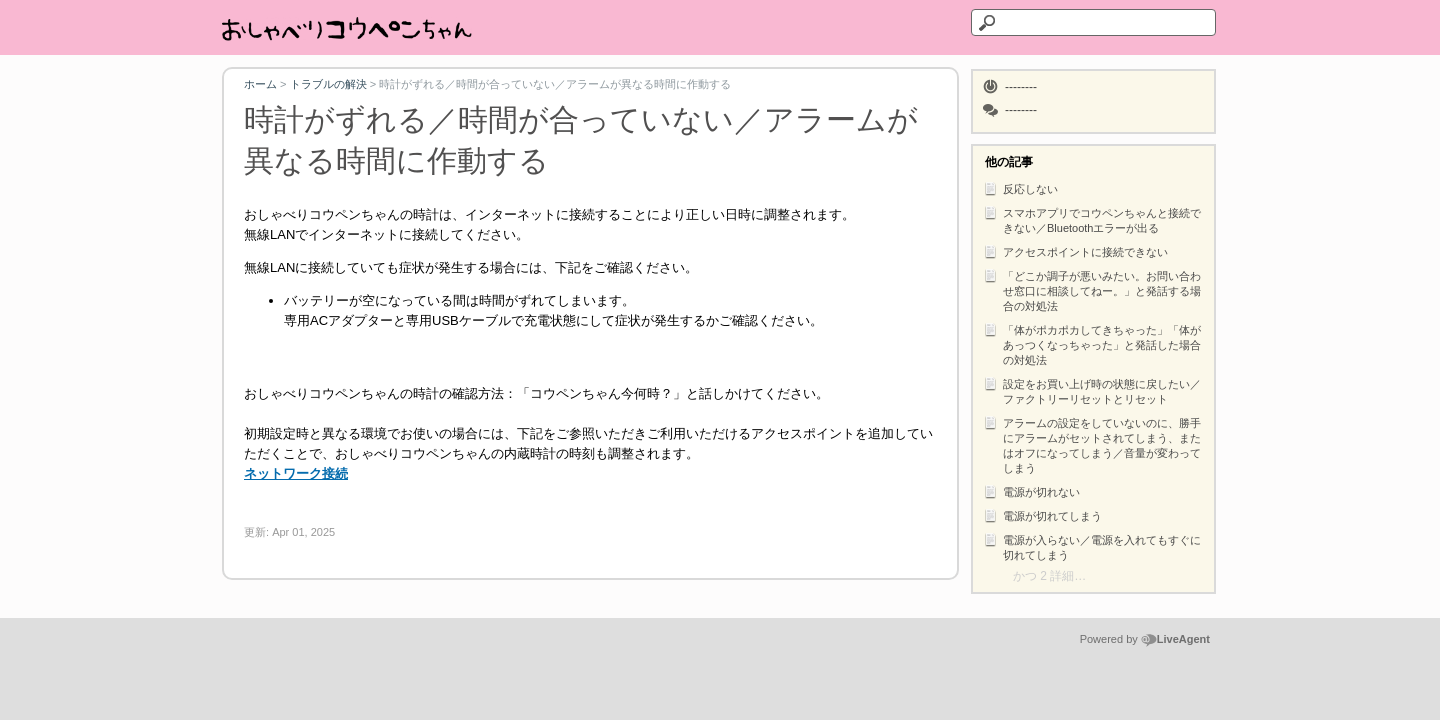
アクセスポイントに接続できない (1075, 251)
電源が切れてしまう (1042, 515)
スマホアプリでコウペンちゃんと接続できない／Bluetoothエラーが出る (1092, 219)
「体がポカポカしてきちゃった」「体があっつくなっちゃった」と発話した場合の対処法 (1092, 343)
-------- (1021, 87)
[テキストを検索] (1093, 22)
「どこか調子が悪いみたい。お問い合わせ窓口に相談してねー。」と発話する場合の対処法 (1092, 289)
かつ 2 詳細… (1049, 576)
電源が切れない (1031, 491)
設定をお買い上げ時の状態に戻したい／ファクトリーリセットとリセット (1092, 390)
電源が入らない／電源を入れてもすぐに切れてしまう (1092, 546)
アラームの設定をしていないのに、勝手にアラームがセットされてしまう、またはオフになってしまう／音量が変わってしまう (1092, 444)
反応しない (1020, 188)
